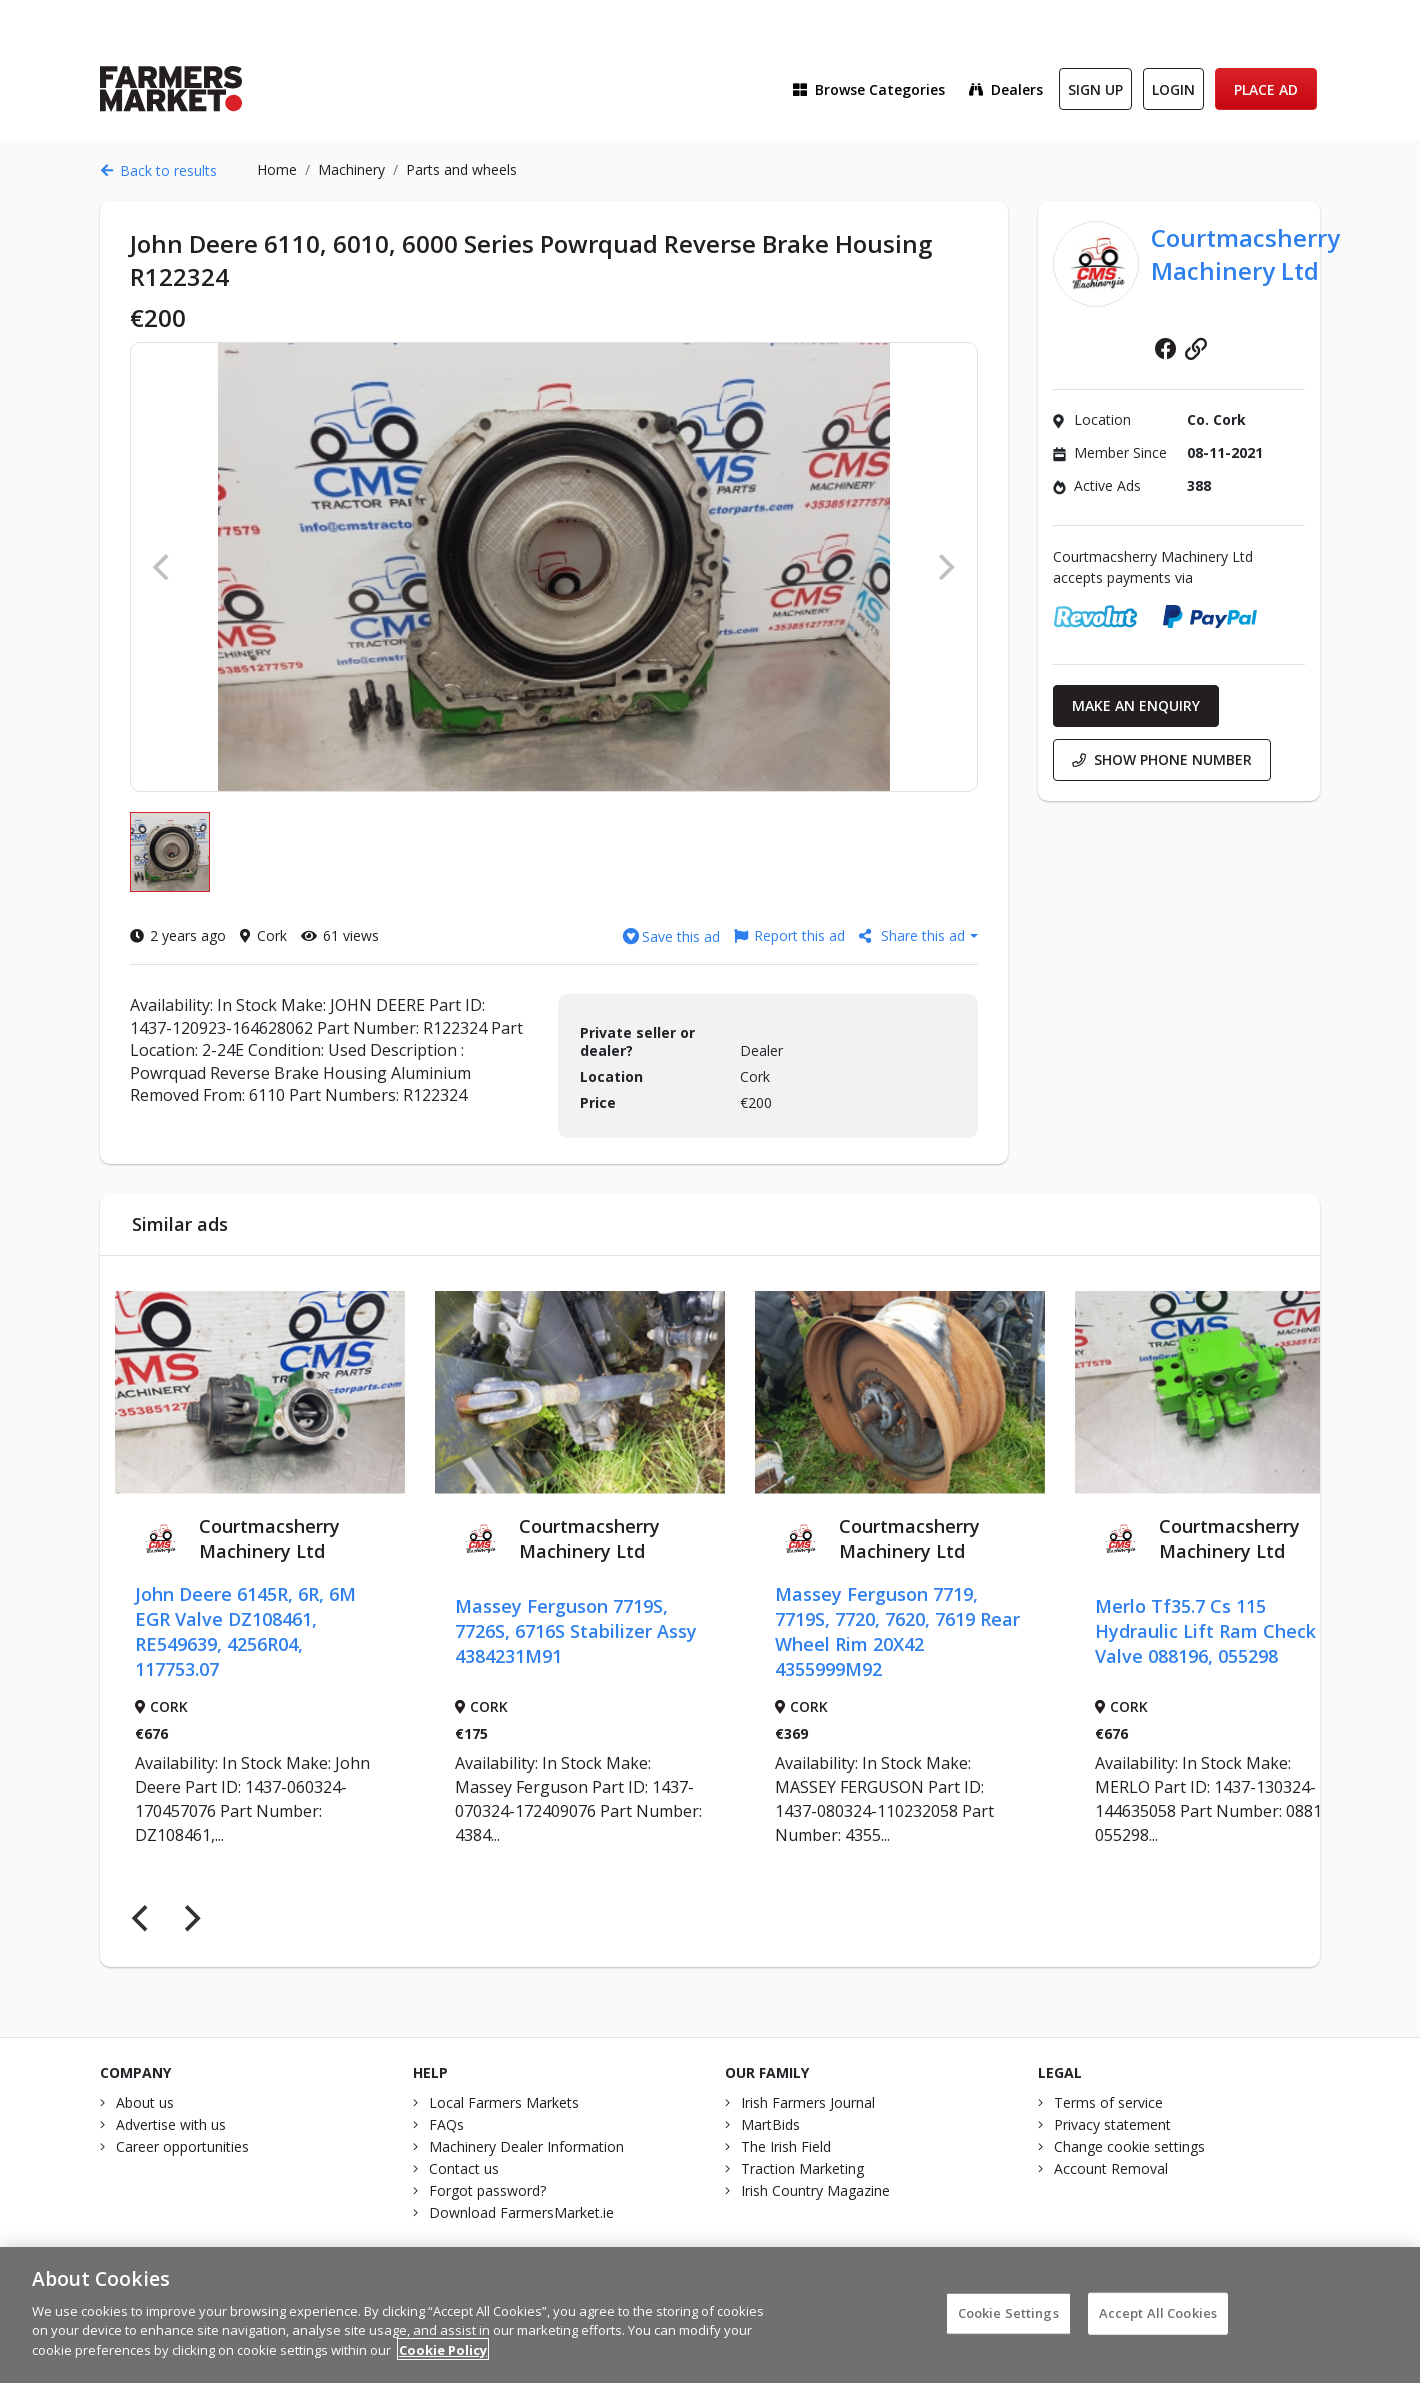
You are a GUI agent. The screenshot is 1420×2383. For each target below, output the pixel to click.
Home (277, 169)
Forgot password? (487, 2190)
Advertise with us (171, 2124)
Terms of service (1108, 2102)
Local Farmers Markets (504, 2102)
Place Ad (1266, 89)
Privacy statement (1112, 2124)
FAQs (446, 2124)
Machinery (351, 169)
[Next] (190, 1919)
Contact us (464, 2168)
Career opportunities (182, 2146)
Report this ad (789, 935)
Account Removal (1111, 2168)
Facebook (1166, 349)
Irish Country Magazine (815, 2190)
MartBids (770, 2124)
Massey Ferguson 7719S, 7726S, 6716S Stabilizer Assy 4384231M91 (576, 1631)
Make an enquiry (1136, 705)
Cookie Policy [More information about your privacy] (443, 2360)
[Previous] (142, 1919)
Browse (869, 89)
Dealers (1006, 89)
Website (1196, 349)
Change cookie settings (1129, 2146)
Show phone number (1162, 759)
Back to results (158, 170)
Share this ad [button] (914, 935)
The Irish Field (786, 2146)
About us (145, 2102)
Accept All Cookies (1158, 2323)
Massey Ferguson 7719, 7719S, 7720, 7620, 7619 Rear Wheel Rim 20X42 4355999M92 (897, 1631)
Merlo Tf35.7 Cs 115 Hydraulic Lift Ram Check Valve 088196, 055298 (1205, 1631)
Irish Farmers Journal (808, 2102)
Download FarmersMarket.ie (521, 2212)
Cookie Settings (1008, 2323)
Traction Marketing (802, 2168)
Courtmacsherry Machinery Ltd (1245, 254)
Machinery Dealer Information (526, 2146)
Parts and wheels (461, 169)
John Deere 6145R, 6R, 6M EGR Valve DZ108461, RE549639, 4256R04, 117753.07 (245, 1631)
